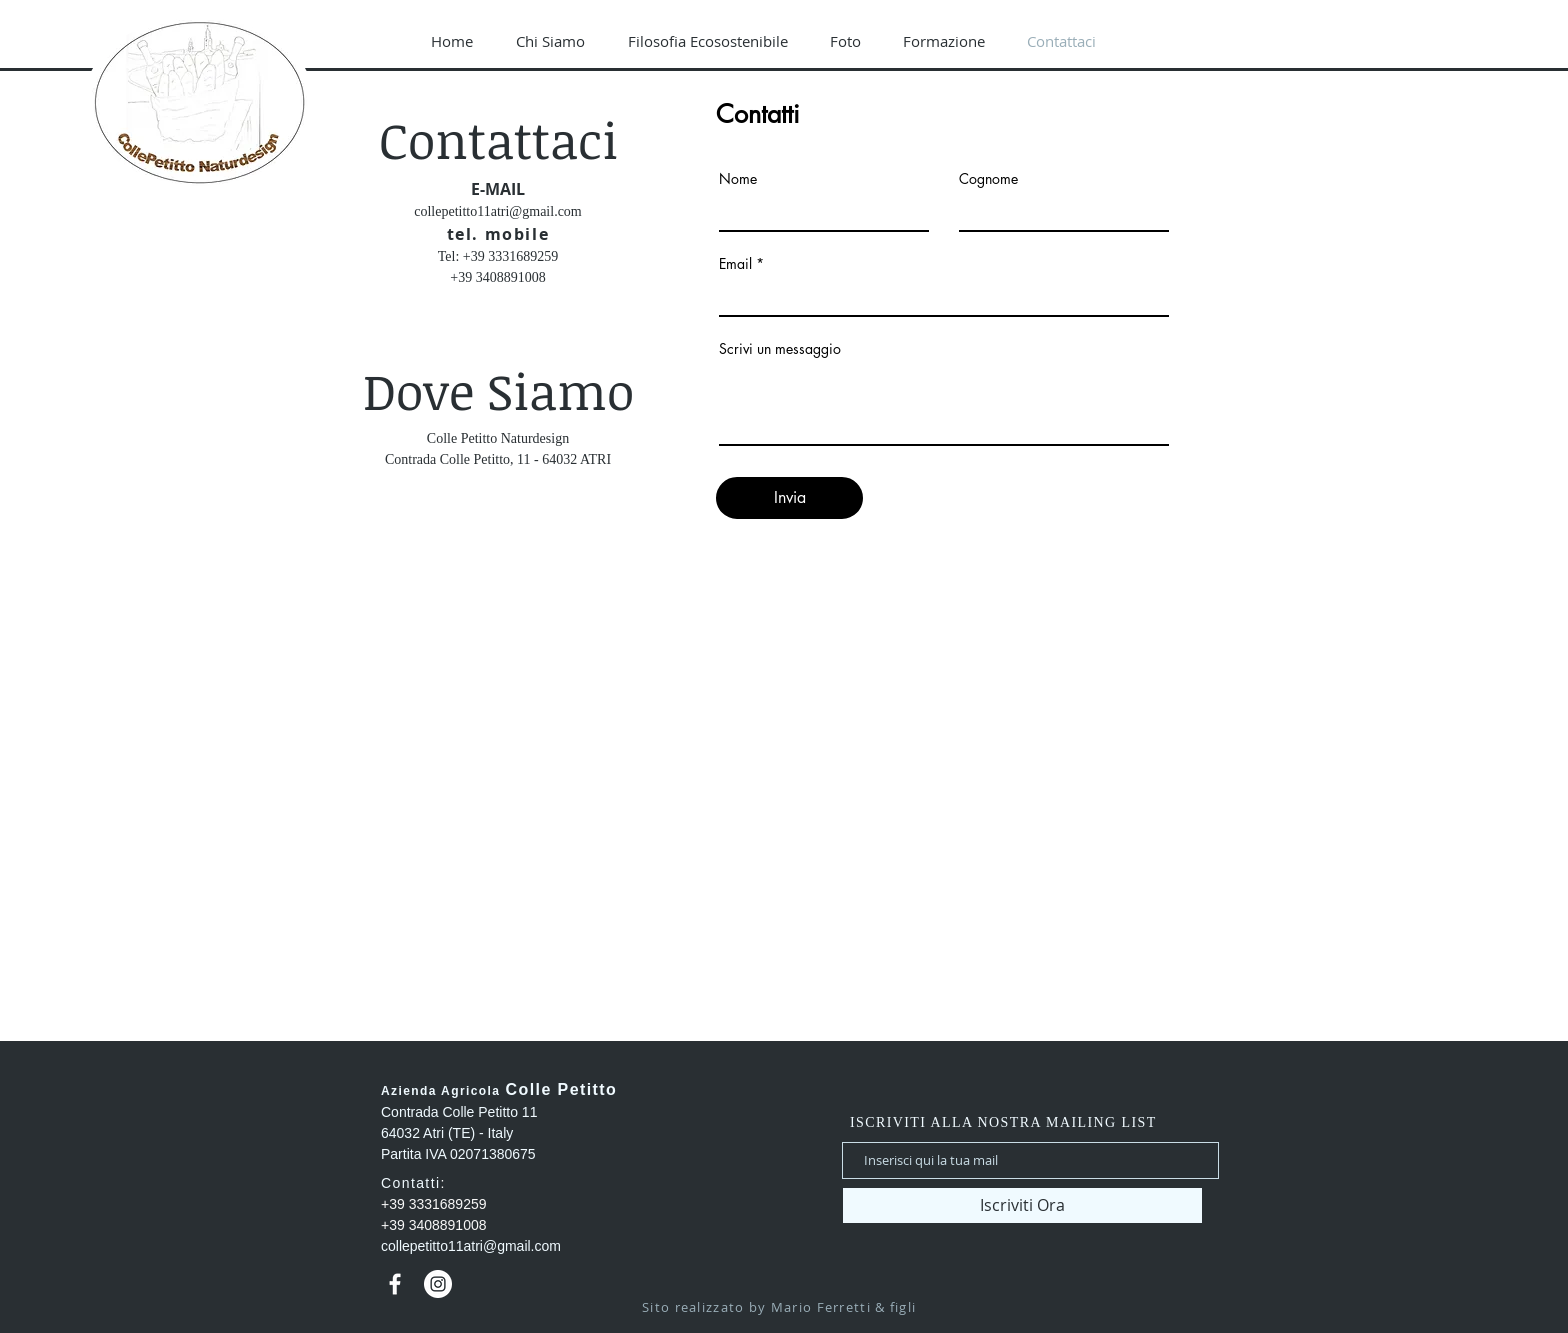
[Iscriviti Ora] (1022, 1205)
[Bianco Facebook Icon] (395, 1284)
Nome (738, 179)
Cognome (988, 179)
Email (735, 264)
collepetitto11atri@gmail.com (498, 211)
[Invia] (789, 498)
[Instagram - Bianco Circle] (438, 1284)
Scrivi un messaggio (780, 349)
